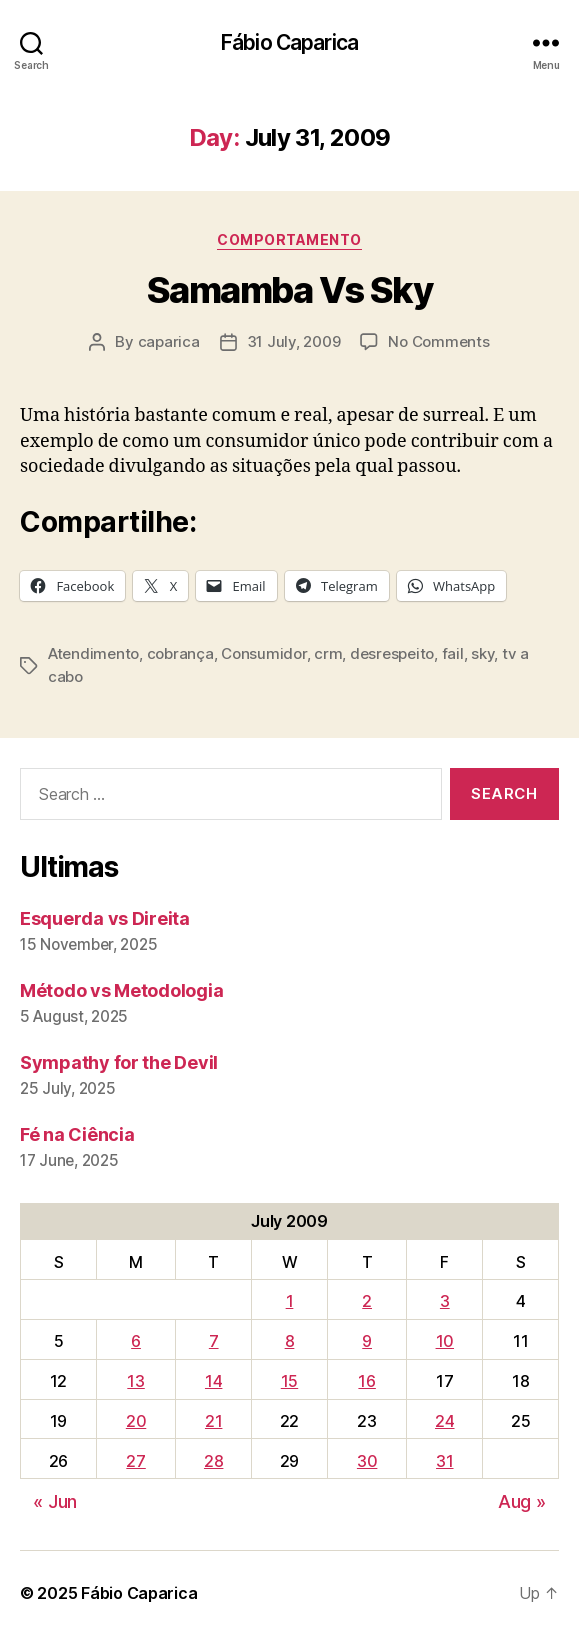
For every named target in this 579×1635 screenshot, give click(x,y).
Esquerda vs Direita (105, 918)
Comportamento (289, 239)
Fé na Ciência (77, 1134)
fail (453, 653)
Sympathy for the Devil (119, 1062)
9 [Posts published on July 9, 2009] (367, 1341)
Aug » (522, 1501)
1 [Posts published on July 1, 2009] (290, 1301)
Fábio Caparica (289, 42)
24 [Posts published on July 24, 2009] (444, 1421)
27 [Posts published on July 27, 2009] (135, 1461)
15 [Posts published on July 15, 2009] (289, 1381)
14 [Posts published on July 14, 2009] (213, 1381)
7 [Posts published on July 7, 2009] (214, 1341)
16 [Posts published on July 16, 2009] (366, 1381)
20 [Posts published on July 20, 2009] (136, 1421)
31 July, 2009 (294, 341)
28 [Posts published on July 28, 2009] (213, 1461)
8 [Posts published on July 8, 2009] (290, 1341)
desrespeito (392, 653)
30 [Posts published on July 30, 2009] (367, 1461)
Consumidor (263, 653)
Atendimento (93, 653)
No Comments (438, 341)
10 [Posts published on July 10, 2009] (445, 1341)
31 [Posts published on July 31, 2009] (444, 1461)
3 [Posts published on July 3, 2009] (445, 1301)
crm (328, 653)
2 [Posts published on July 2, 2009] (367, 1301)
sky (482, 653)
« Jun (55, 1501)
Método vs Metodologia (121, 990)
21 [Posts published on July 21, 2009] (213, 1421)
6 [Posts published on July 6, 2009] (136, 1341)
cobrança (180, 653)
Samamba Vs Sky (289, 290)
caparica (169, 341)
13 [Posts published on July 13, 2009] (135, 1381)
